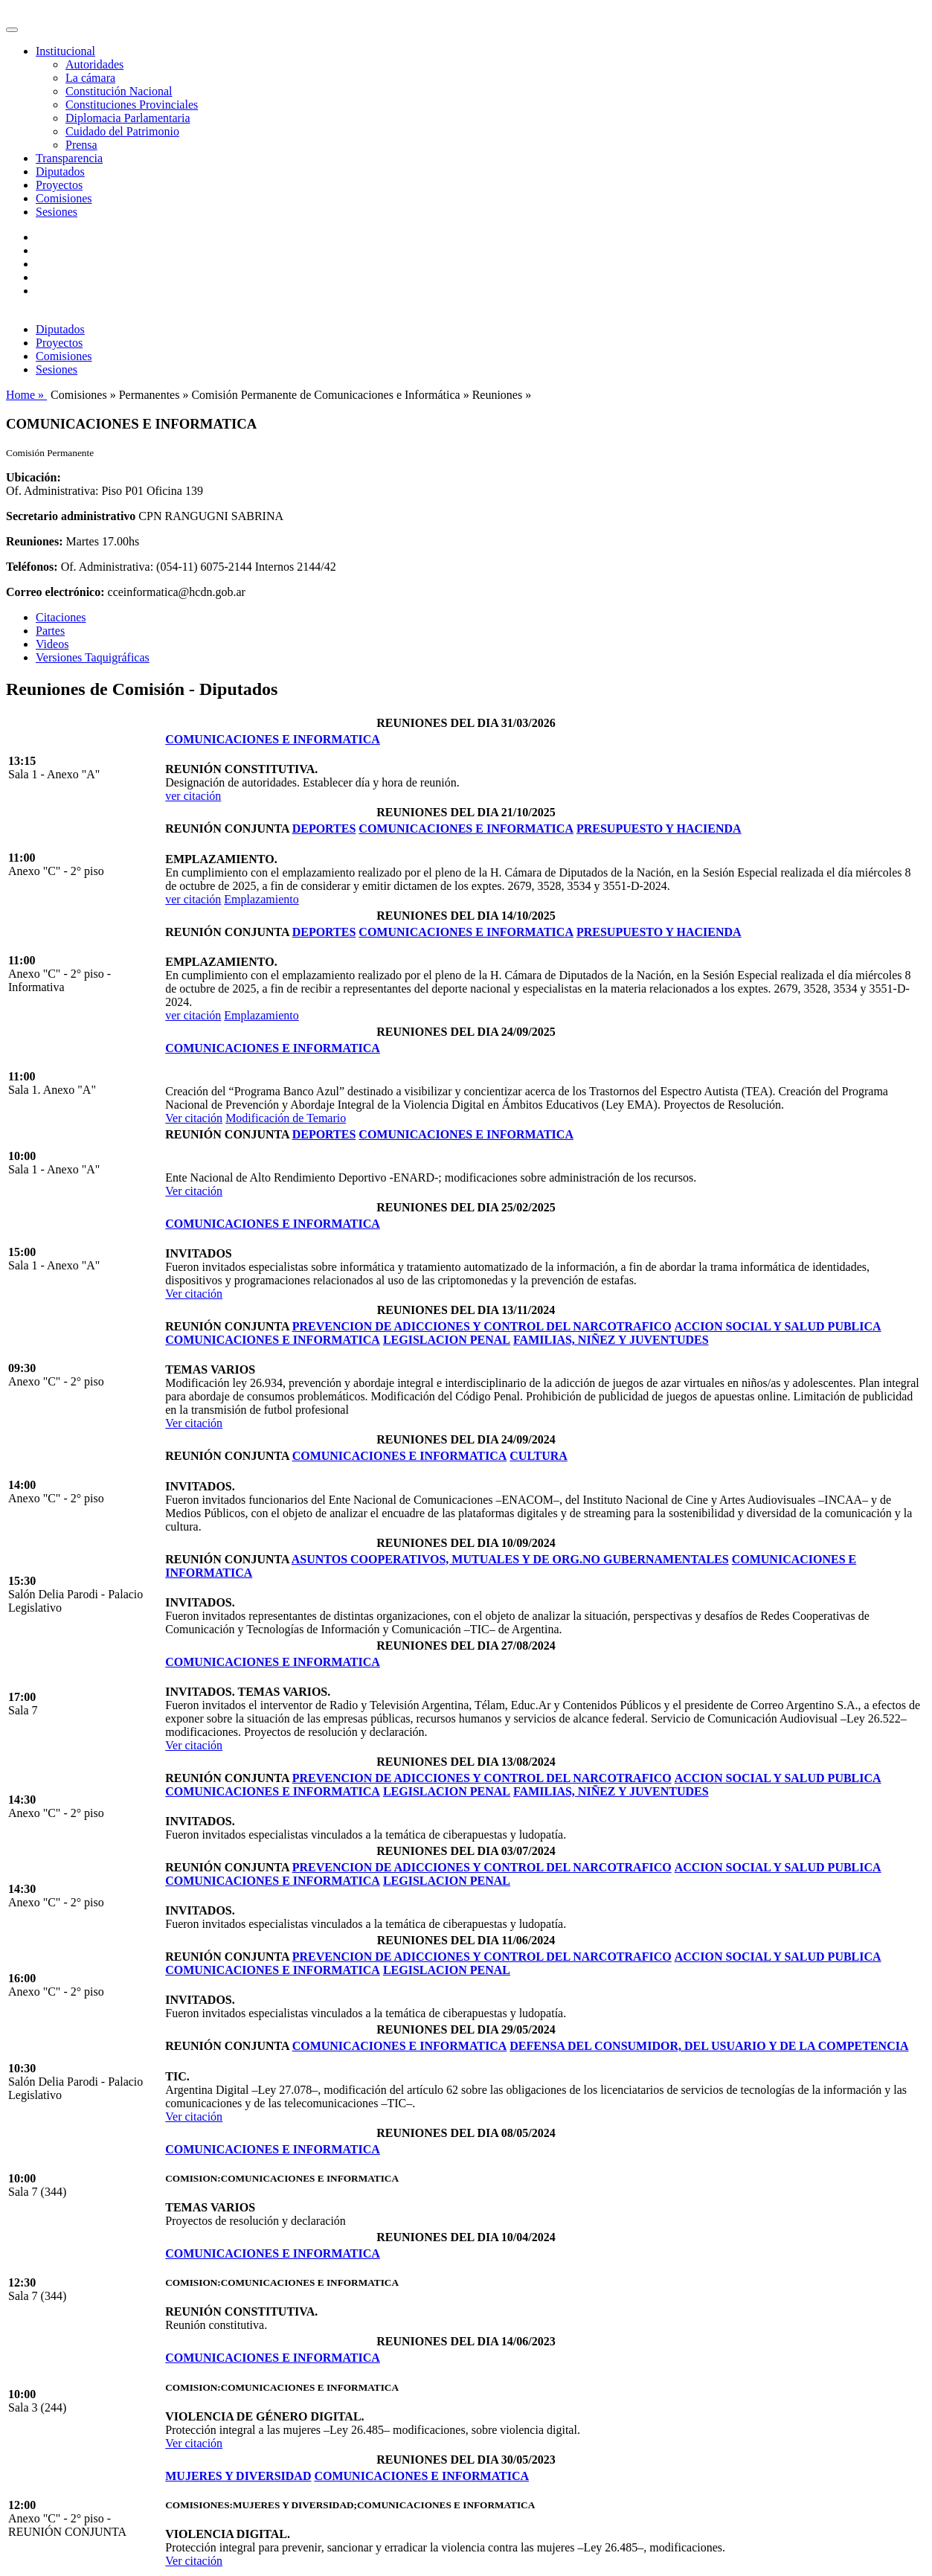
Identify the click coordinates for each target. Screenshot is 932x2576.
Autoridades (94, 64)
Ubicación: (33, 477)
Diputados (60, 171)
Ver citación (193, 1118)
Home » (26, 394)
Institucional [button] (65, 51)
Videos (52, 644)
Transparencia (69, 158)
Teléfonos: (32, 566)
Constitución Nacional (119, 91)
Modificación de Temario (285, 1118)
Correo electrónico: (55, 592)
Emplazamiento (261, 899)
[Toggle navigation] (12, 30)
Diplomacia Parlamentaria (127, 118)
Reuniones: (34, 541)
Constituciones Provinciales (131, 104)
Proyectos (59, 185)
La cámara (90, 77)
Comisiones (64, 198)
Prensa (81, 144)
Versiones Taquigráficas (93, 657)
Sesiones (56, 211)
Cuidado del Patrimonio (122, 131)
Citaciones (61, 617)
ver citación (193, 795)
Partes (50, 630)
